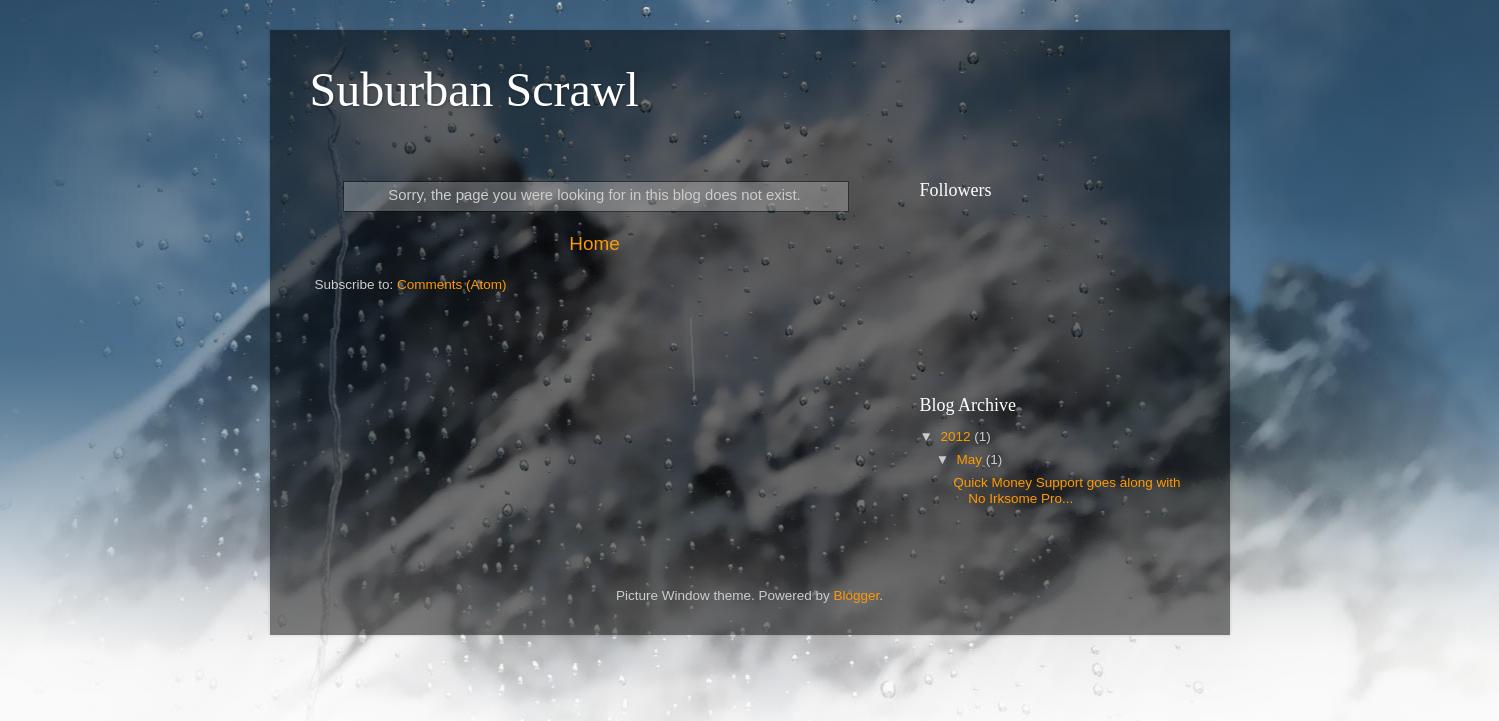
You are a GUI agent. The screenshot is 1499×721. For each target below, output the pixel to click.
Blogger (857, 595)
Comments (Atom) (452, 284)
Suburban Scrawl (474, 89)
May (971, 459)
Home (594, 243)
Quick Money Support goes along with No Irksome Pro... (1066, 490)
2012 (957, 436)
